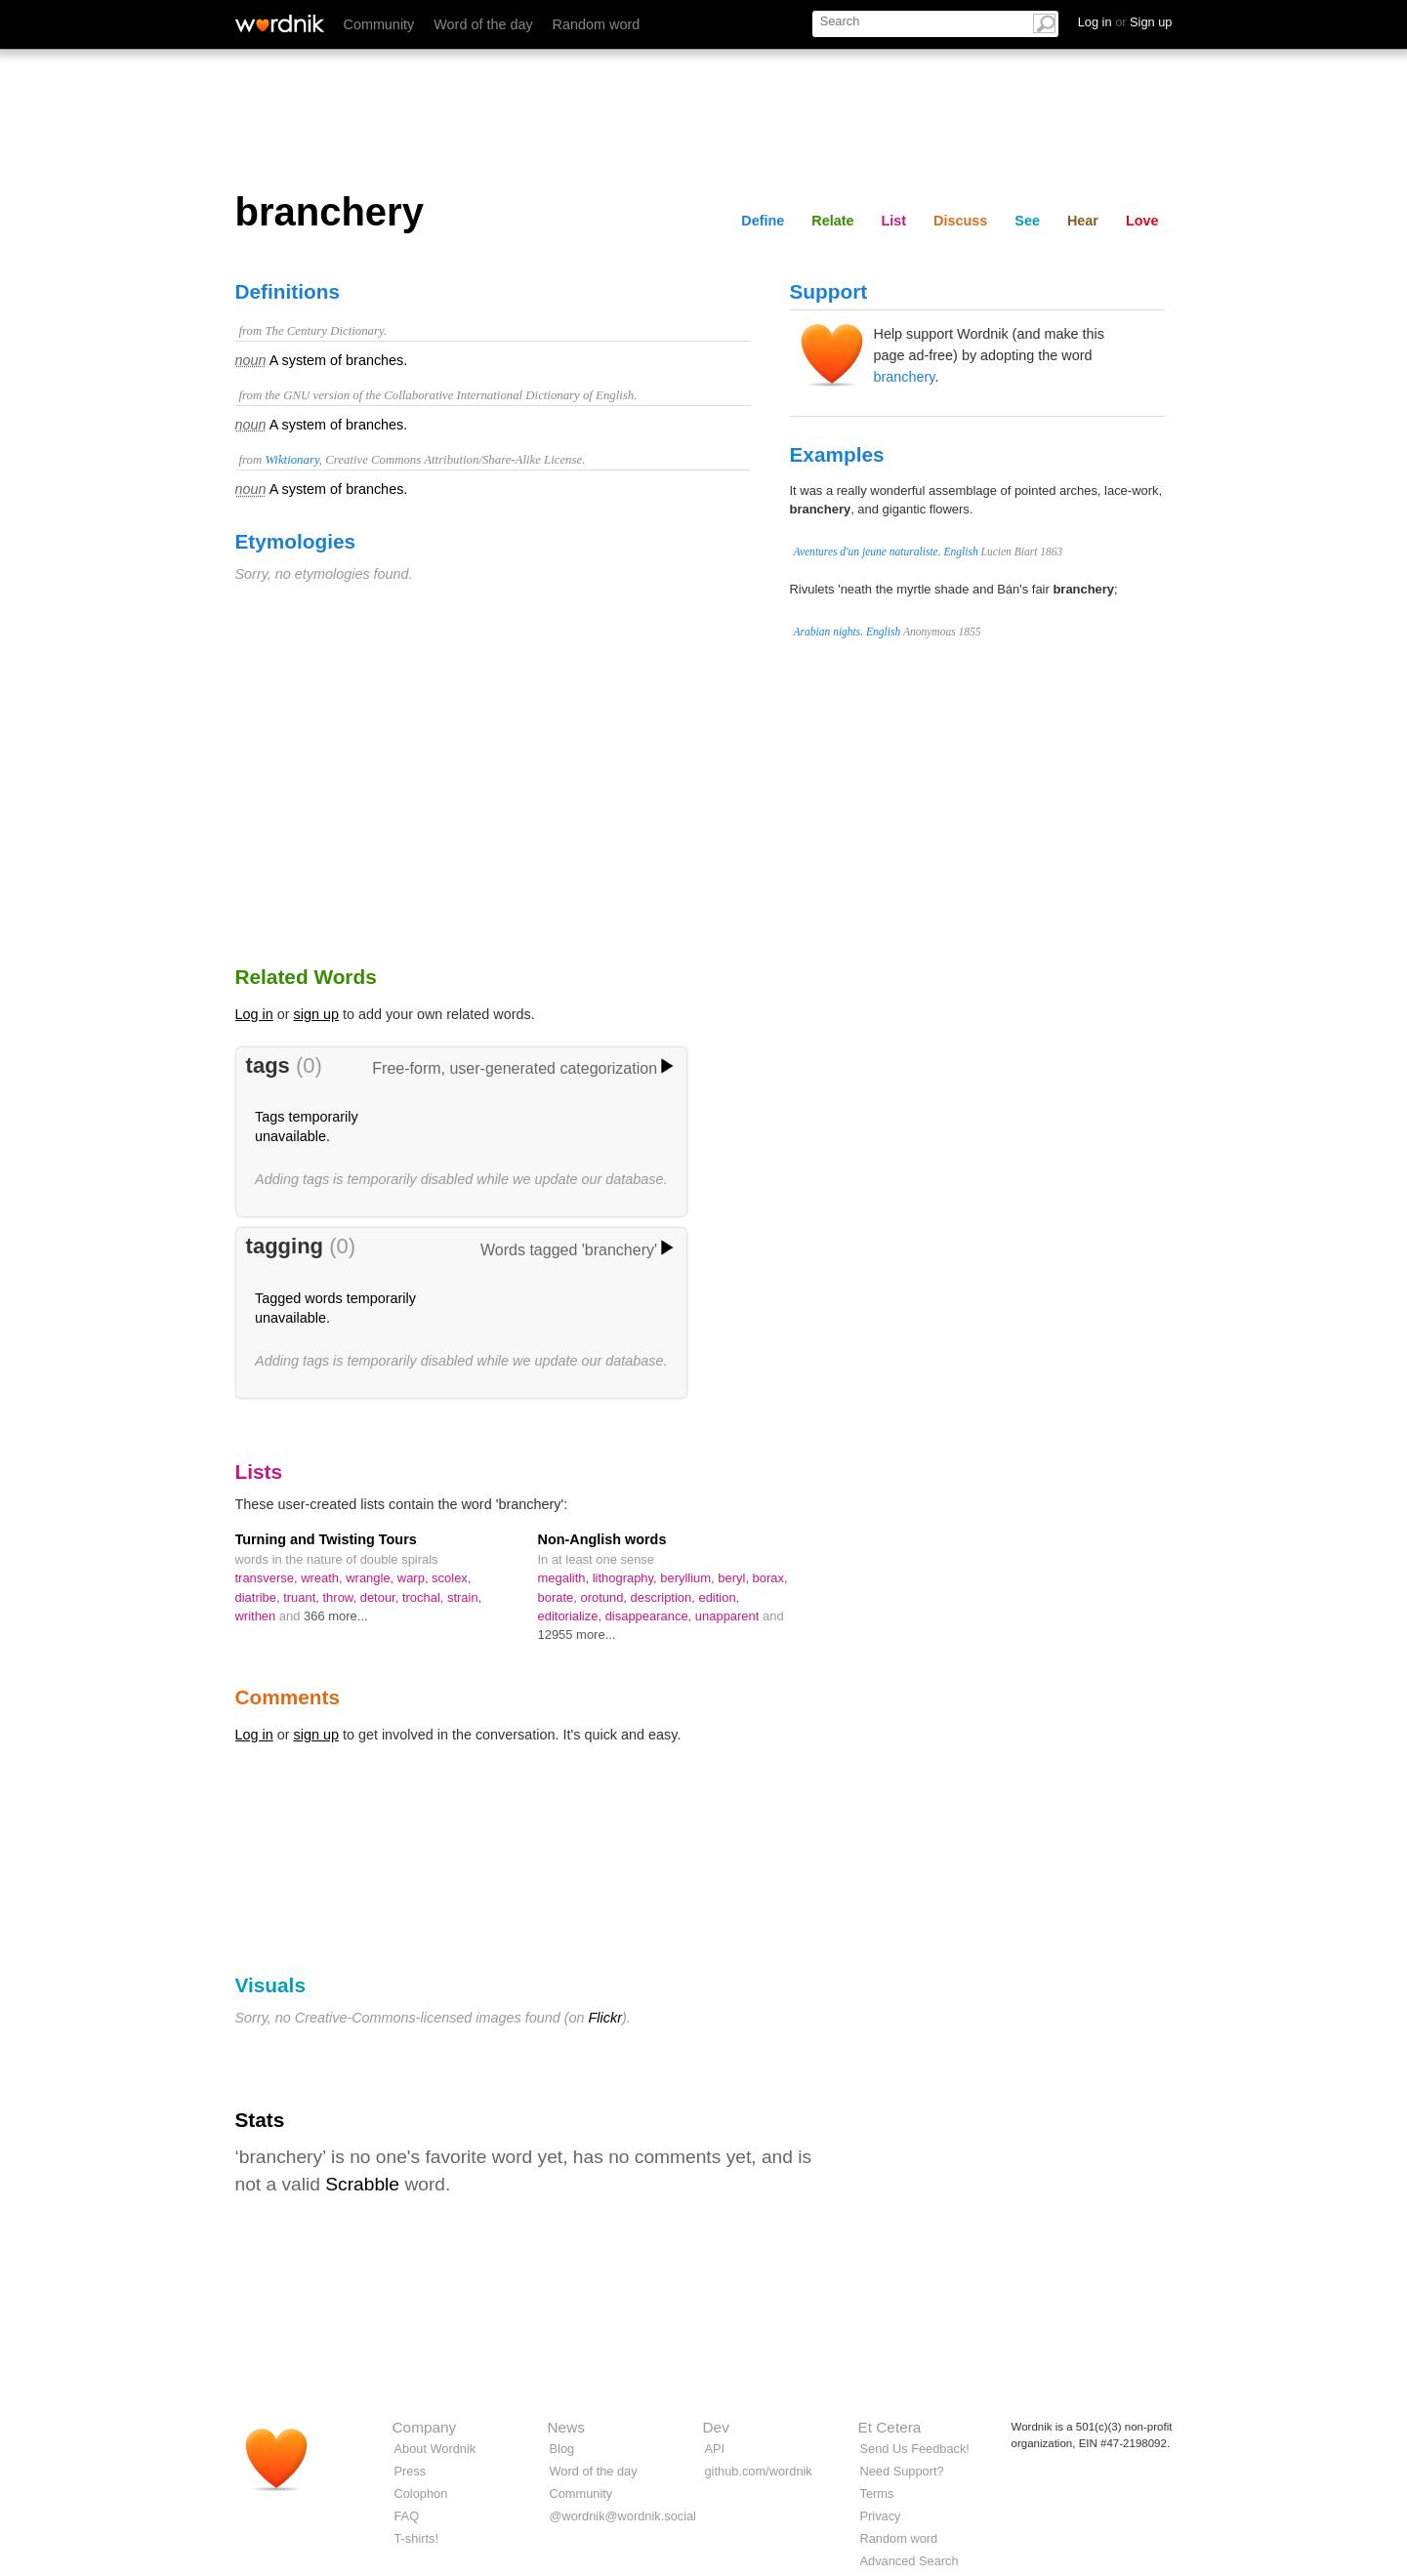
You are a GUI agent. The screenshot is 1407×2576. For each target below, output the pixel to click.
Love (1142, 220)
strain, (464, 1597)
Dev (716, 2427)
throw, (341, 1597)
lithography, (627, 1578)
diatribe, (259, 1597)
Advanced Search (909, 2561)
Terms (877, 2493)
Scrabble (362, 2184)
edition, (718, 1597)
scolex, (451, 1578)
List (894, 220)
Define (762, 220)
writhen (257, 1616)
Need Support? (902, 2471)
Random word (597, 24)
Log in (254, 1014)
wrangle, (371, 1578)
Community (379, 24)
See (1027, 220)
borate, (559, 1597)
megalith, (565, 1578)
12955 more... (577, 1634)
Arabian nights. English (847, 631)
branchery (904, 377)
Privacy (880, 2516)
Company (425, 2427)
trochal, (424, 1597)
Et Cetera (890, 2427)
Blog (562, 2448)
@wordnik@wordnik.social (623, 2516)
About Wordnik (435, 2448)
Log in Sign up (1125, 22)
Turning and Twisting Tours (326, 1539)
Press (410, 2471)
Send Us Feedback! (915, 2448)
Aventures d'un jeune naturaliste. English (886, 551)
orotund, (605, 1597)
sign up (316, 1014)
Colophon (421, 2493)
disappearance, (650, 1616)
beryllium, (689, 1578)
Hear (1082, 220)
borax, (770, 1578)
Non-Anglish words (602, 1539)
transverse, (268, 1578)
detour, (381, 1597)
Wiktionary (291, 460)
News (566, 2427)
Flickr (605, 2017)
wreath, (323, 1578)
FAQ (407, 2516)
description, (665, 1597)
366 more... (336, 1616)
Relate (832, 220)
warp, (414, 1578)
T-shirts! (416, 2538)
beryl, (735, 1578)
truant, (302, 1597)
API (715, 2448)
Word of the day (483, 24)
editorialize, (571, 1616)
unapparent (729, 1616)
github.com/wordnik (758, 2471)
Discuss (960, 220)
